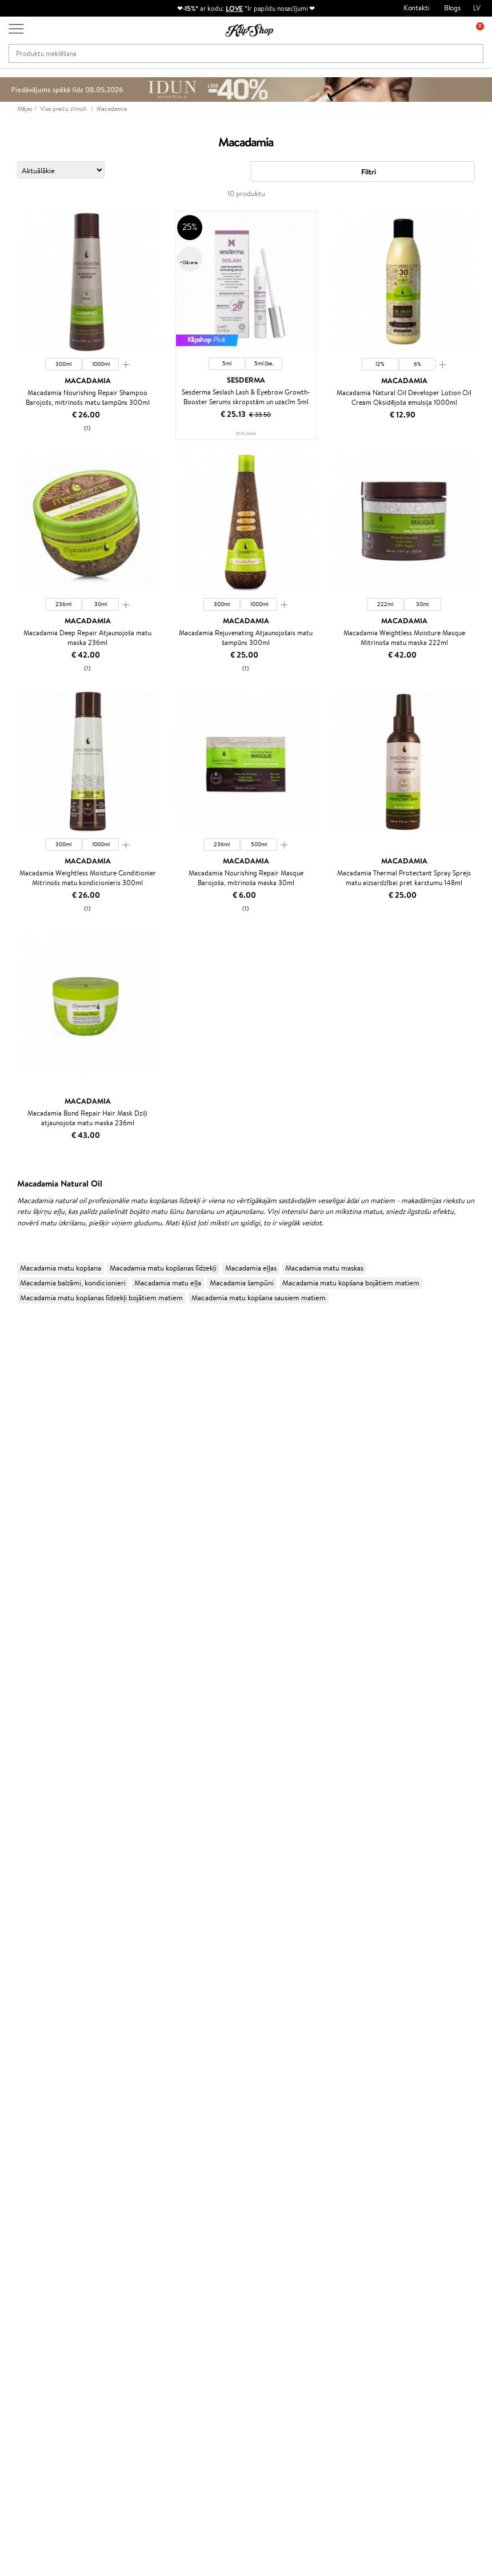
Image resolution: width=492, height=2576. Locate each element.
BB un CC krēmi (25, 2008)
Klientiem (113, 2171)
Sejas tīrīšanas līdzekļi (33, 1908)
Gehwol (12, 1428)
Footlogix (15, 1651)
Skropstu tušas (23, 2019)
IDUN (9, 1718)
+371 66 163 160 (34, 2446)
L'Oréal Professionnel (33, 1328)
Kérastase (15, 1372)
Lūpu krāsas (18, 2042)
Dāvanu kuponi (120, 2238)
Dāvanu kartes (277, 2171)
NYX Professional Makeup (40, 1495)
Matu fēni (15, 1841)
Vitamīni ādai (20, 2086)
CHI (6, 1662)
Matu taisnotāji (23, 1829)
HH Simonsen (22, 1685)
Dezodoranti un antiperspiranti (48, 1930)
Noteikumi (34, 2182)
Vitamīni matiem (26, 2052)
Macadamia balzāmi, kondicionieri (73, 1283)
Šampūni (13, 1785)
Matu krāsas (18, 1863)
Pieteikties (53, 2402)
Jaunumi (39, 2334)
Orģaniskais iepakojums (292, 2142)
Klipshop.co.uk (198, 2269)
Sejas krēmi (18, 1874)
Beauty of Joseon (27, 1439)
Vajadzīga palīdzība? (39, 2435)
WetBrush (16, 1595)
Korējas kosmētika (28, 1952)
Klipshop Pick (196, 2226)
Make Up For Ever (28, 1740)
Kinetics (13, 1640)
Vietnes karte (38, 2226)
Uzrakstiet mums (35, 2466)
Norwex (12, 1395)
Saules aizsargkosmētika (37, 1941)
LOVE (234, 8)
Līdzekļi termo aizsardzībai (40, 1852)
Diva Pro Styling (25, 1584)
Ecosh (9, 1506)
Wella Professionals (30, 1562)
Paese (9, 1529)
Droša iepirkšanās (400, 2142)
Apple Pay (33, 2193)
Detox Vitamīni (24, 2097)
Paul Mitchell (21, 1729)
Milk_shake (17, 1339)
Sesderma (15, 1383)
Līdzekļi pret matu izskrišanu (44, 1818)
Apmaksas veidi (121, 2215)
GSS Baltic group (203, 2247)
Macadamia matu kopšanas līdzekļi (163, 1268)
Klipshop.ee (193, 2280)
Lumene (13, 1752)
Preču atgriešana (163, 2142)
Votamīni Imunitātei (31, 2119)
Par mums (113, 2182)
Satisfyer (14, 1473)
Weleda (12, 1707)
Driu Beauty (19, 1551)
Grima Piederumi (27, 1975)
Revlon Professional (31, 1606)
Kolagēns (14, 2064)
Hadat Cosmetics (27, 1361)
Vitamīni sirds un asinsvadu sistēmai (55, 2131)
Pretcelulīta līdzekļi (30, 1919)
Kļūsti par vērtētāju (205, 2193)
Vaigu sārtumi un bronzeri (40, 2030)
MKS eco (14, 1517)
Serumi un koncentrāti (35, 1896)
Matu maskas (20, 1807)
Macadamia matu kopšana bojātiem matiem (350, 1283)
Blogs (452, 8)
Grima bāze (18, 1963)
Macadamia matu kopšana (60, 1268)
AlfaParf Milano (25, 1696)
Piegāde (109, 2226)
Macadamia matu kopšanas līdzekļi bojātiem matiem (101, 1298)
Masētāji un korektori (33, 1985)
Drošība (29, 2215)
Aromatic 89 (20, 1629)
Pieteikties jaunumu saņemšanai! (57, 2351)
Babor (9, 1350)
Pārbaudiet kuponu (127, 2248)
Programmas (196, 2171)
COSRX (12, 1484)
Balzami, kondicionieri (34, 1796)
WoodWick (17, 1462)
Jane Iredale (19, 1406)
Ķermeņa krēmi (24, 1885)
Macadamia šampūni (242, 1283)
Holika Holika (21, 1673)
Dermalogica (20, 1450)
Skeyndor (15, 1573)
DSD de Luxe (21, 1539)
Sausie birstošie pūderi (35, 1997)
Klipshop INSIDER (45, 2204)
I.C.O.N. (13, 1417)
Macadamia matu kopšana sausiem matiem (258, 1298)
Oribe (9, 1618)
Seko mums (27, 2507)
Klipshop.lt (192, 2258)
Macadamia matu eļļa (167, 1283)
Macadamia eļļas (251, 1268)
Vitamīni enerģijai (28, 2075)
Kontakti (416, 8)
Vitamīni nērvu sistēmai (37, 2108)
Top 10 (185, 2182)
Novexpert (17, 1762)
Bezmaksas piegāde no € (60, 2142)
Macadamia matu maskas (324, 1268)
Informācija (36, 2171)
